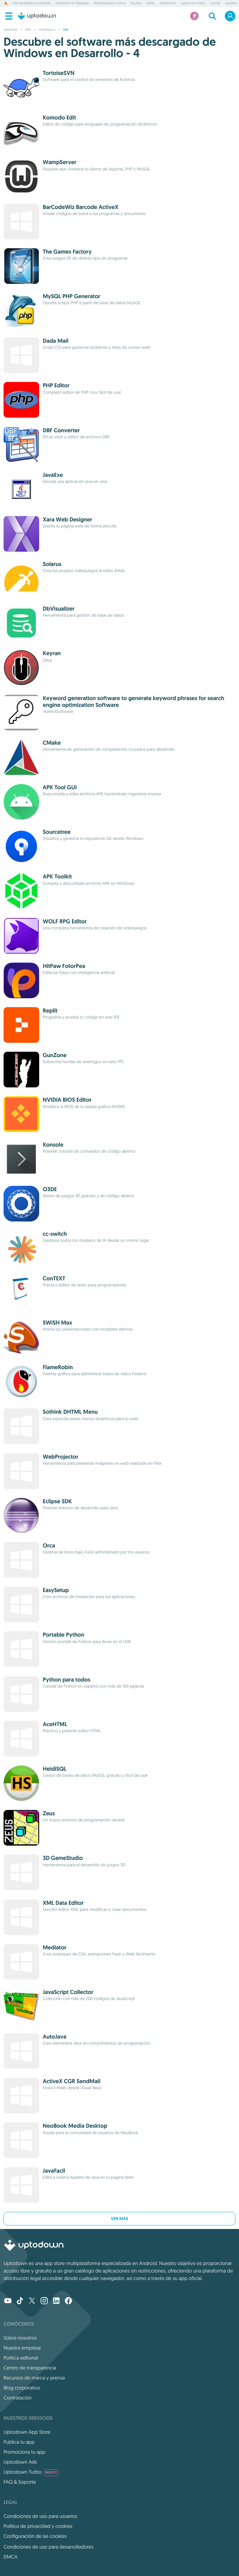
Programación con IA (109, 3)
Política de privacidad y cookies (38, 2526)
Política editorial (21, 2358)
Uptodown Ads (20, 2462)
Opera (150, 3)
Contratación (18, 2397)
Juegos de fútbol (193, 3)
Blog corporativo (22, 2387)
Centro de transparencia (30, 2368)
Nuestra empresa (22, 2348)
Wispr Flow (168, 3)
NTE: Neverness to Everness (32, 3)
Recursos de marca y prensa (34, 2377)
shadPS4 (231, 3)
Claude (215, 3)
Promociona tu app (24, 2452)
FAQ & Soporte (20, 2482)
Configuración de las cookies (35, 2536)
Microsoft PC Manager (72, 3)
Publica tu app (19, 2442)
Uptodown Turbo (31, 2472)
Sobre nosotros (20, 2338)
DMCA (10, 2557)
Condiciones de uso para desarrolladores (48, 2547)
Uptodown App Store (27, 2432)
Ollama (136, 3)
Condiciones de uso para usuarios (40, 2516)
